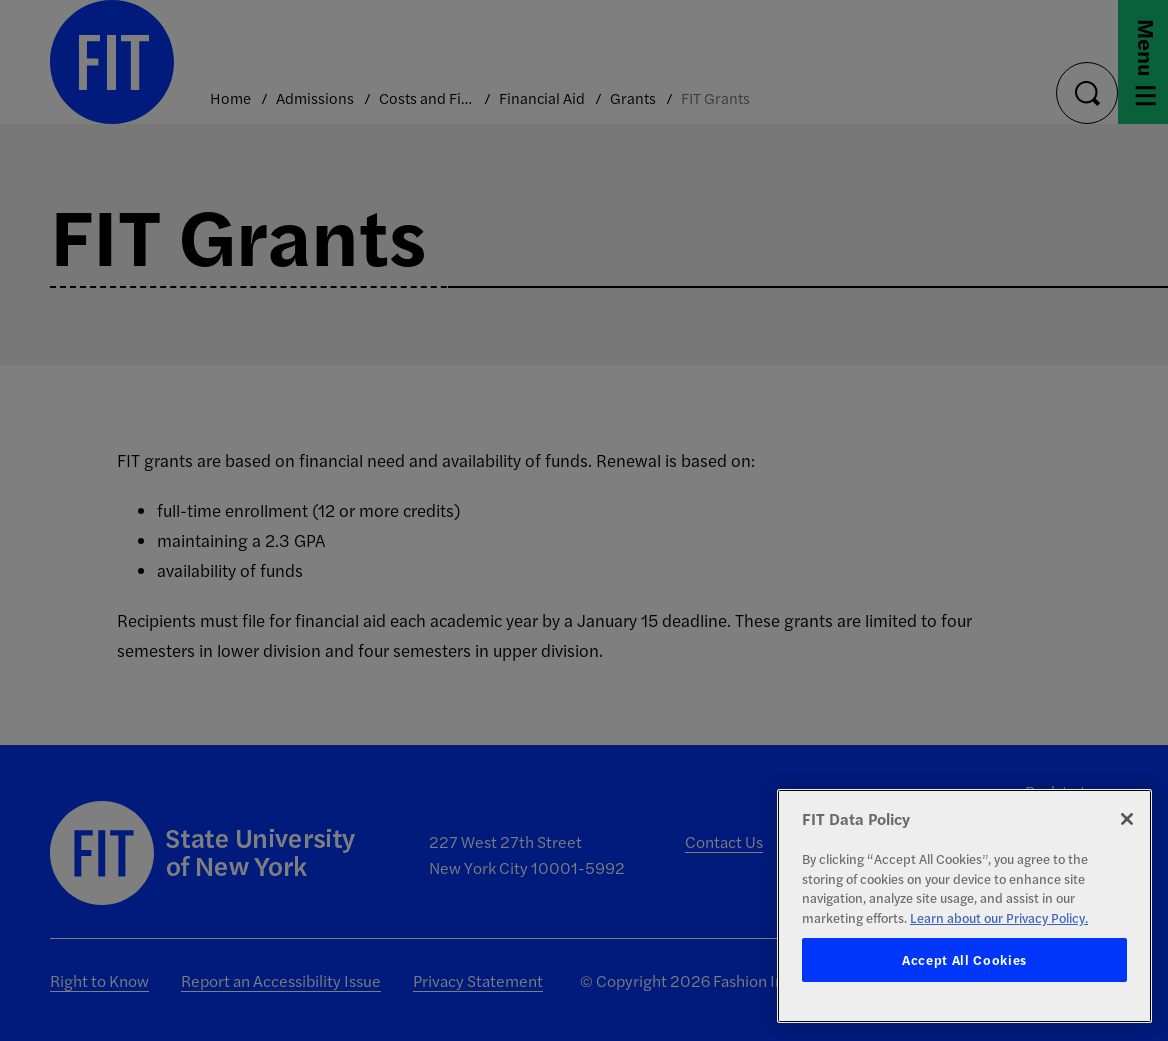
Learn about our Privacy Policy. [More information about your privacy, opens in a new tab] (999, 917)
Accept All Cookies (964, 959)
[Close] (1127, 819)
